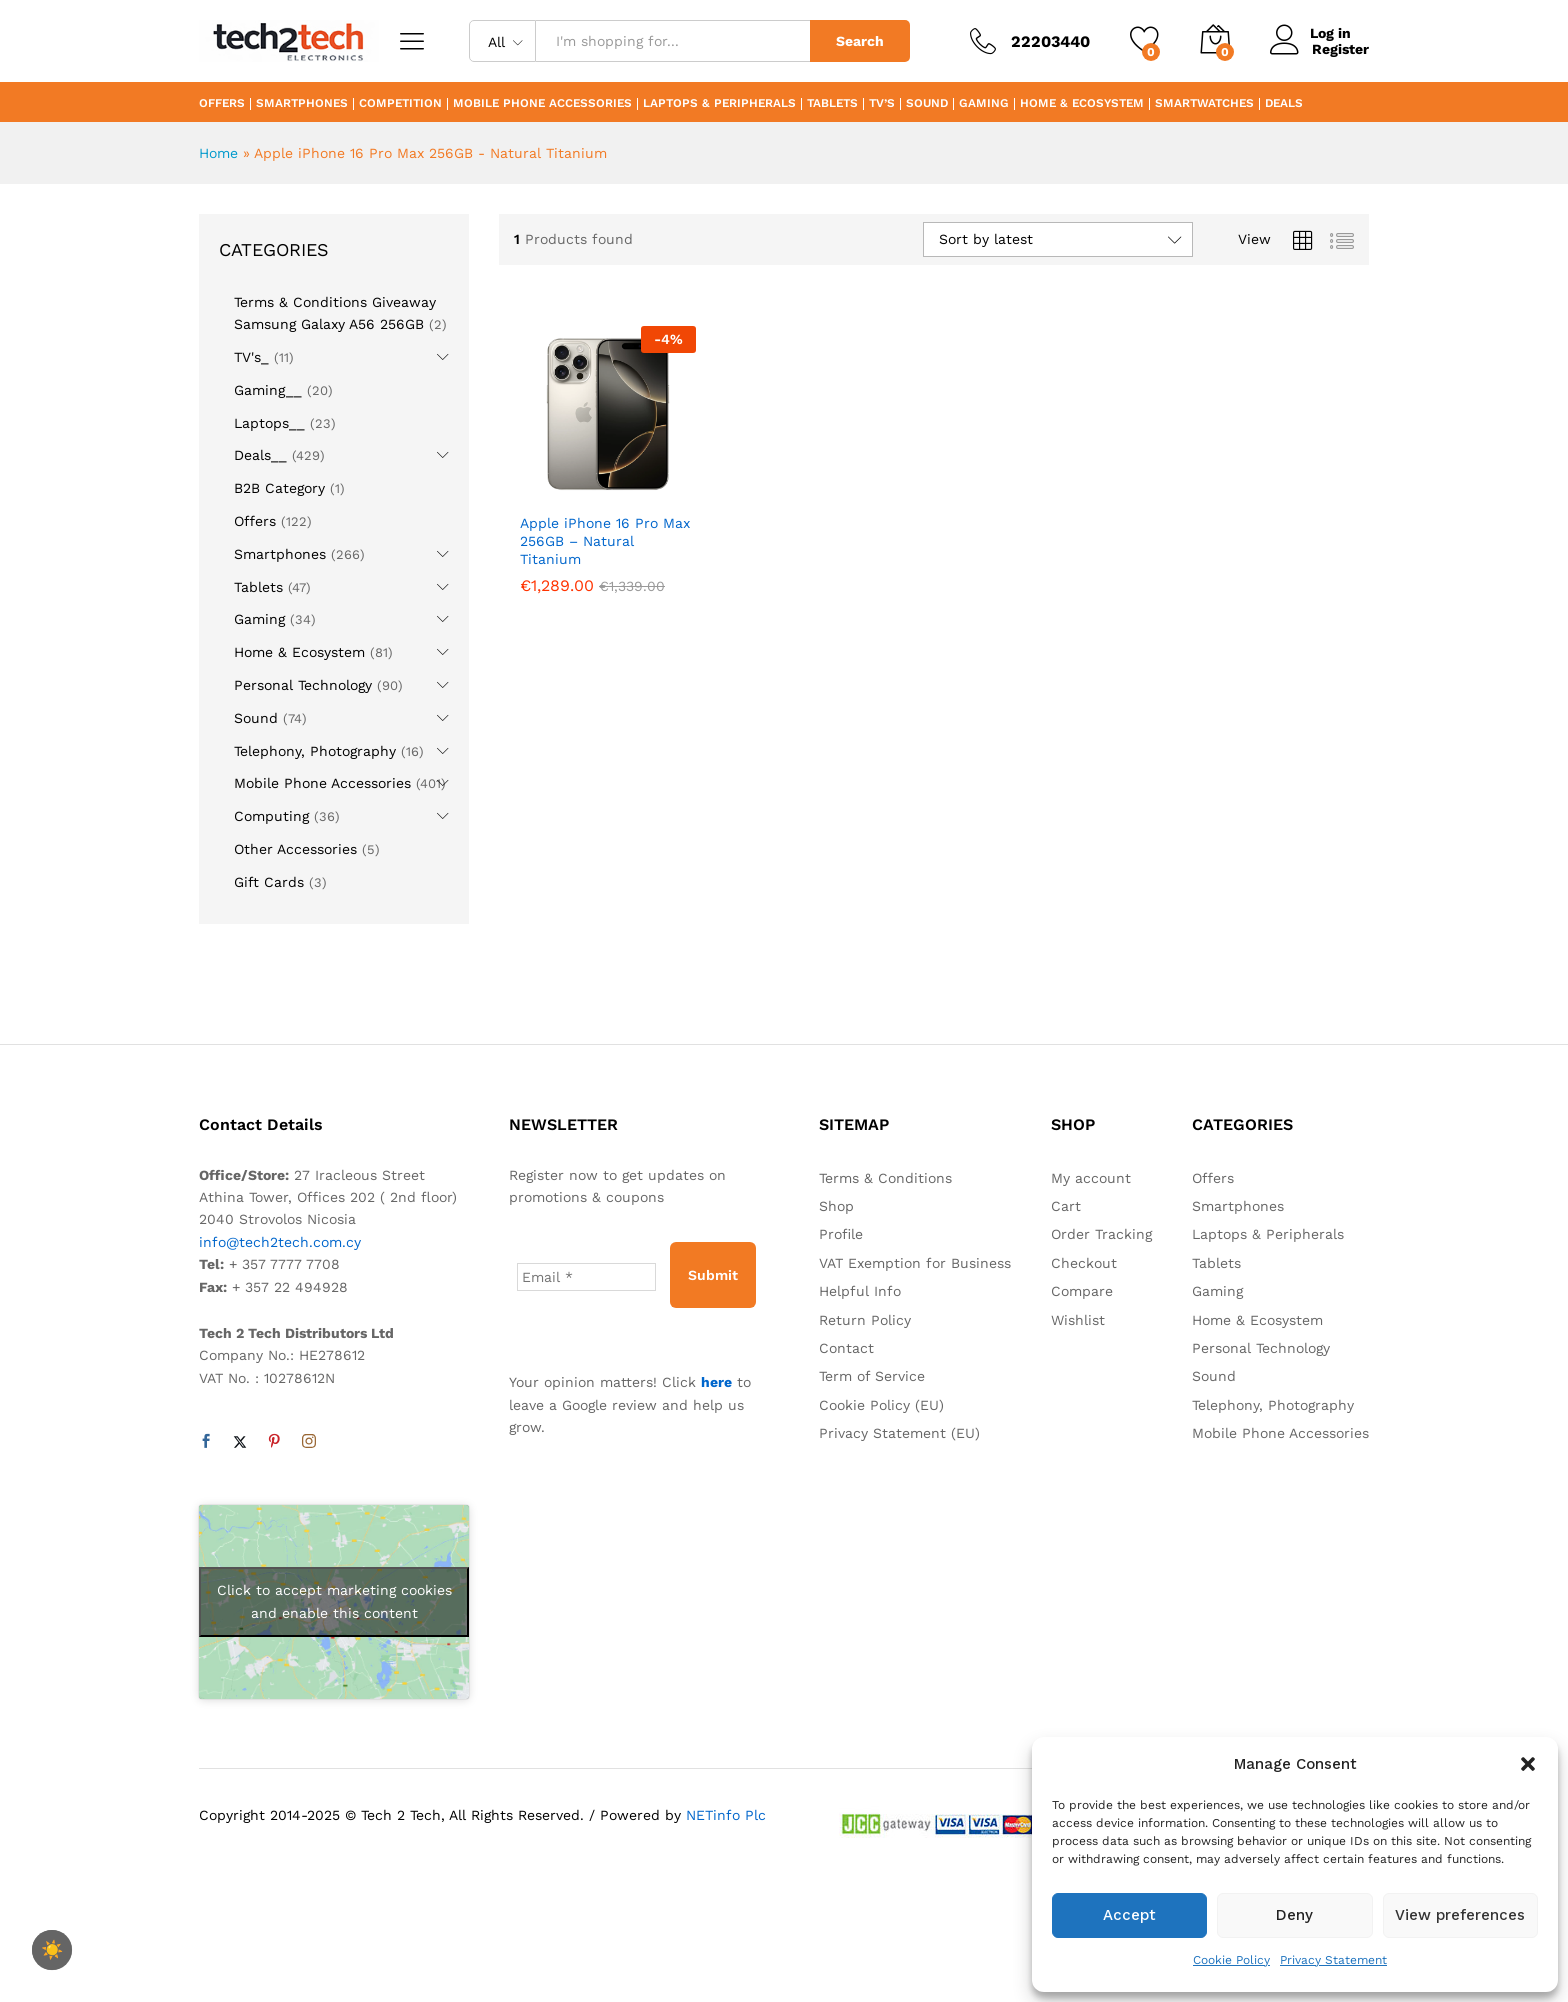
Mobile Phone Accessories (542, 104)
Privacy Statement (1333, 1960)
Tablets (832, 104)
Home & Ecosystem (1082, 104)
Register (1340, 49)
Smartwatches (1204, 104)
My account (1091, 1178)
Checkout (1084, 1263)
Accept (1129, 1915)
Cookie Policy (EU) (881, 1405)
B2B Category (279, 488)
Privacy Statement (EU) (899, 1433)
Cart (1066, 1206)
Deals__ (260, 455)
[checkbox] (52, 1950)
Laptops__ (269, 423)
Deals (1284, 104)
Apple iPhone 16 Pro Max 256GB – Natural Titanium (605, 541)
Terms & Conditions (885, 1178)
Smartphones (302, 104)
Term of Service (872, 1376)
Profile (841, 1234)
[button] (1528, 1764)
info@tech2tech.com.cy (280, 1242)
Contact (846, 1348)
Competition (400, 104)
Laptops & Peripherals (719, 104)
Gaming (984, 104)
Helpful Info (860, 1291)
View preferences (1460, 1915)
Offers (222, 104)
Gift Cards (269, 882)
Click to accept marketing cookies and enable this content (334, 1601)
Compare (1082, 1291)
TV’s (882, 104)
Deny (1294, 1915)
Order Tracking (1101, 1234)
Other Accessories (295, 849)
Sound (927, 104)
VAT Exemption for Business (915, 1263)
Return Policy (865, 1320)
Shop (836, 1206)
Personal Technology (303, 685)
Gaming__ (268, 390)
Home (218, 153)
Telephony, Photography (315, 751)
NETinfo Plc (726, 1815)
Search (860, 41)
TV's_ (251, 357)
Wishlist (1078, 1320)
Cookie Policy (1231, 1960)
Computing (271, 816)
